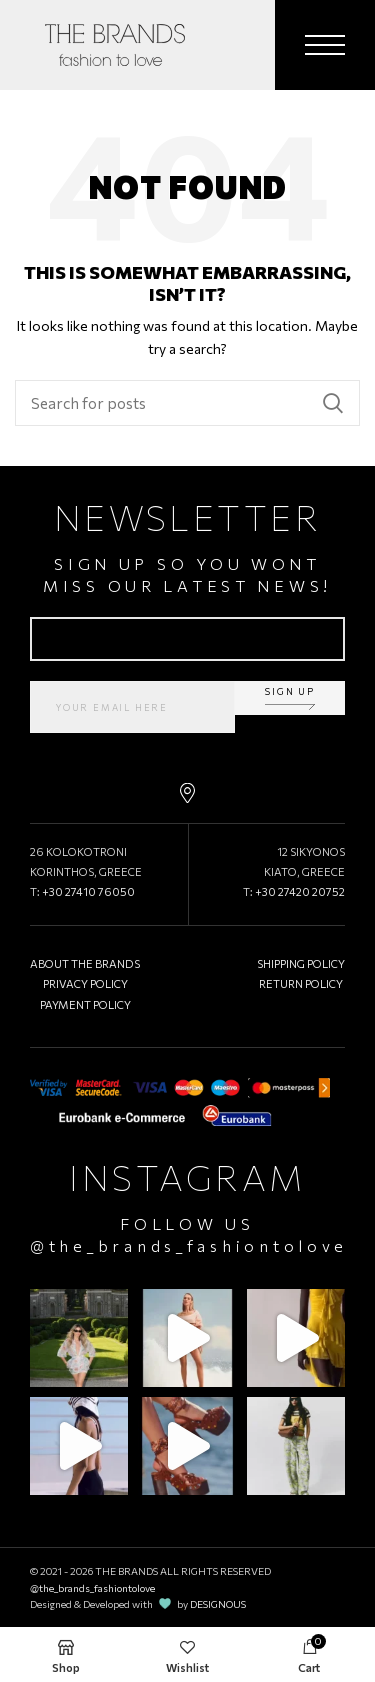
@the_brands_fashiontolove (189, 1245)
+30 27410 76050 (88, 891)
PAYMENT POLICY (85, 1004)
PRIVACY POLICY (85, 983)
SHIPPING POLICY (301, 963)
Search (333, 403)
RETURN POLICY (301, 983)
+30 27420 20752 (300, 891)
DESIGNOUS (218, 1604)
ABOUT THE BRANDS (85, 963)
